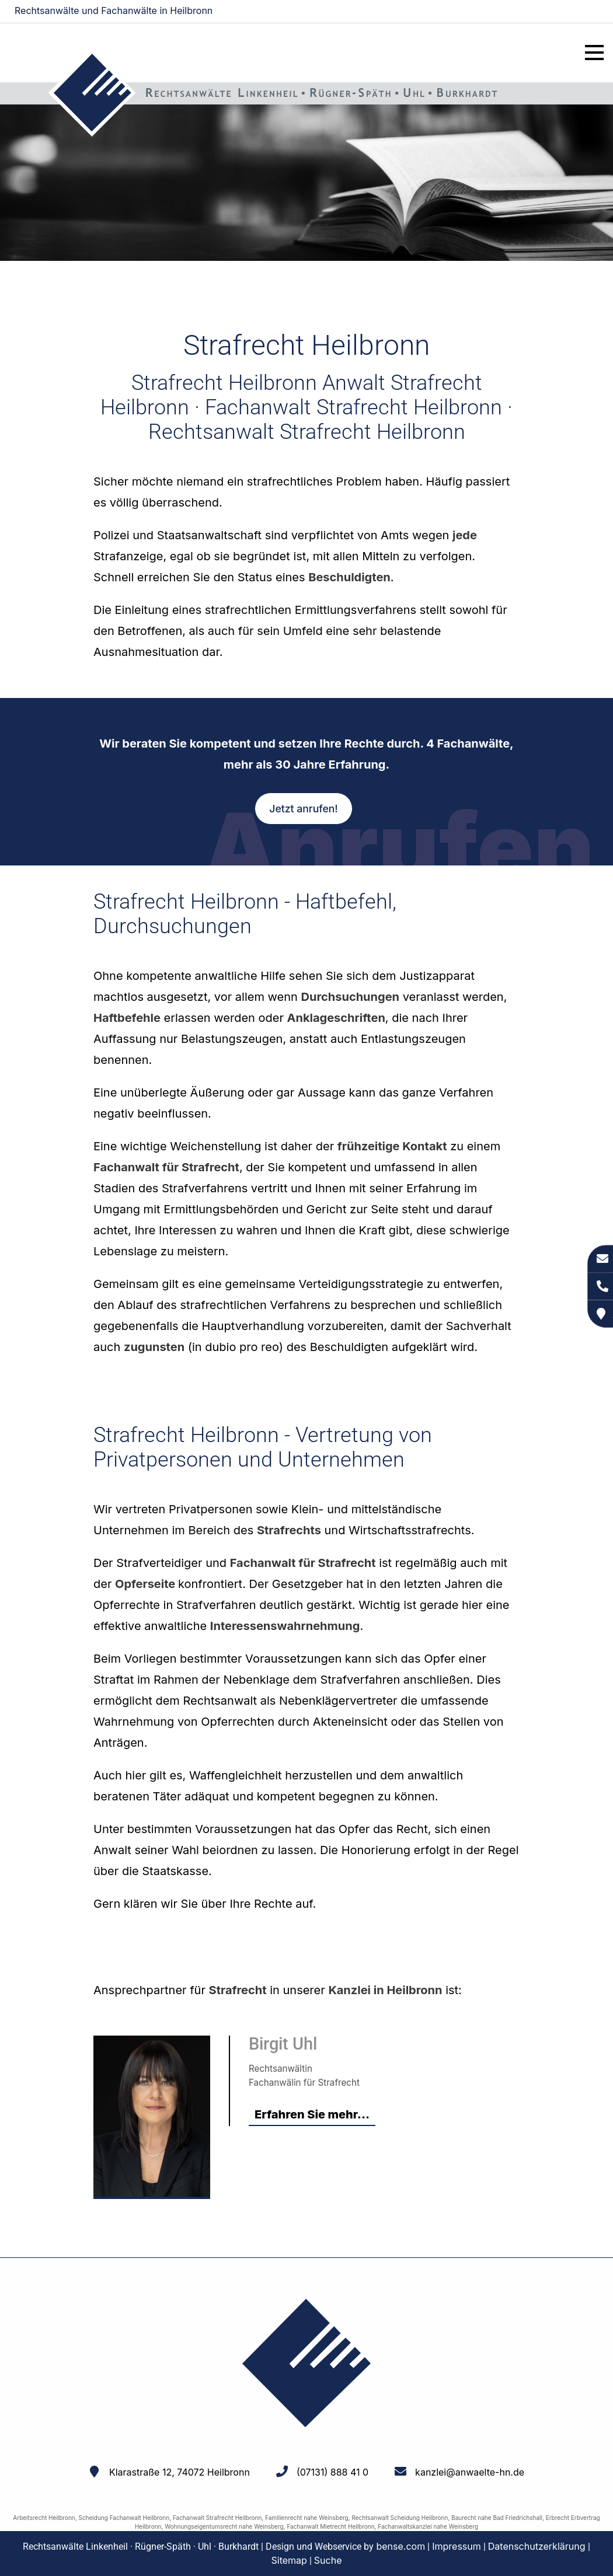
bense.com (400, 2546)
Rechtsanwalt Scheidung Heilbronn (399, 2517)
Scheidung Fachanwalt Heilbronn (123, 2517)
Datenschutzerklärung (537, 2546)
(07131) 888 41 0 (332, 2472)
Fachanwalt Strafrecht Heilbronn (217, 2517)
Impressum (456, 2546)
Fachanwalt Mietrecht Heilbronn (330, 2526)
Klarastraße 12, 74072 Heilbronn (179, 2472)
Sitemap (289, 2560)
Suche (328, 2560)
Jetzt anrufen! (303, 808)
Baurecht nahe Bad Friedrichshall (496, 2517)
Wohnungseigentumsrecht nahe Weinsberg (224, 2526)
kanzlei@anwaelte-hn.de (549, 12)
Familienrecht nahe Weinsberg (307, 2517)
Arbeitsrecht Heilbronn (44, 2517)
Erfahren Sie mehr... (312, 2114)
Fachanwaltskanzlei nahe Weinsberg (428, 2526)
